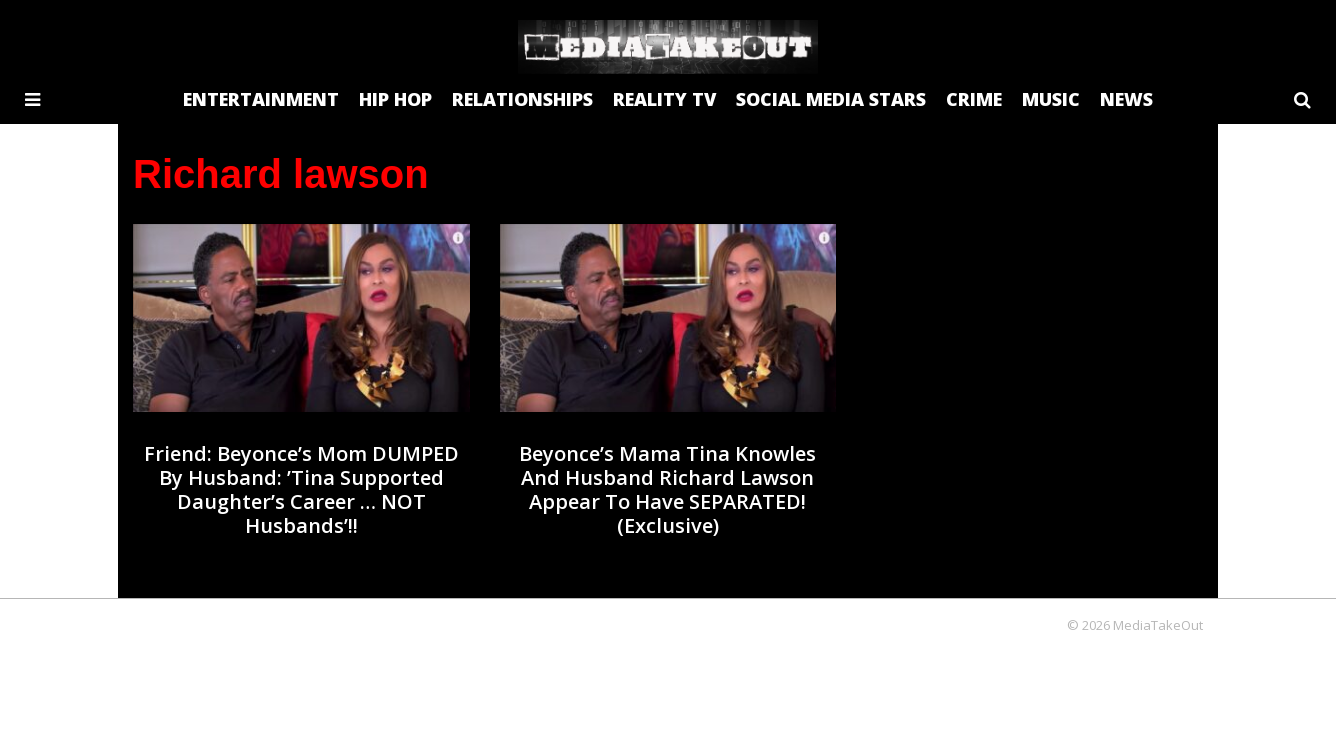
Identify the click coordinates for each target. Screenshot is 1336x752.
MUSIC (1051, 99)
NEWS (1126, 99)
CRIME (974, 99)
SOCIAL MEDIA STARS (831, 99)
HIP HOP (395, 99)
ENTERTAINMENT (261, 99)
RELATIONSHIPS (522, 99)
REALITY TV (664, 99)
